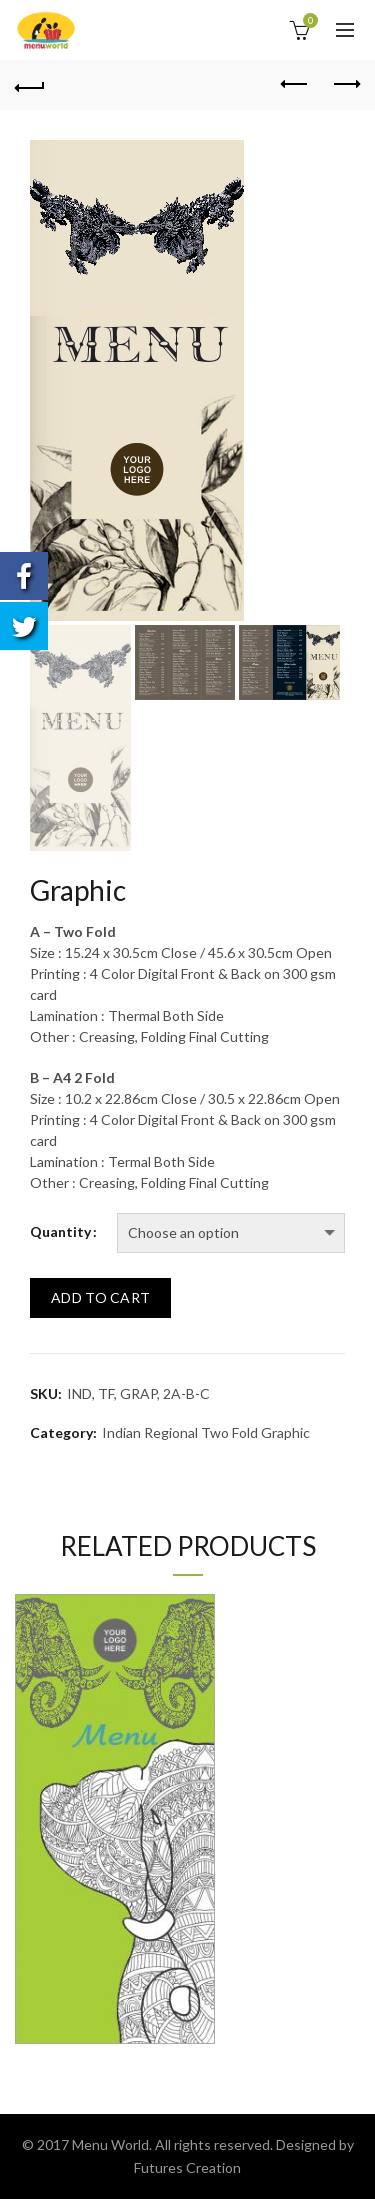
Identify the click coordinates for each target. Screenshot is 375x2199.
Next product (345, 84)
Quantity (60, 1232)
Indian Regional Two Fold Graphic (206, 1432)
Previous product (295, 84)
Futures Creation (187, 2167)
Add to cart (100, 1297)
